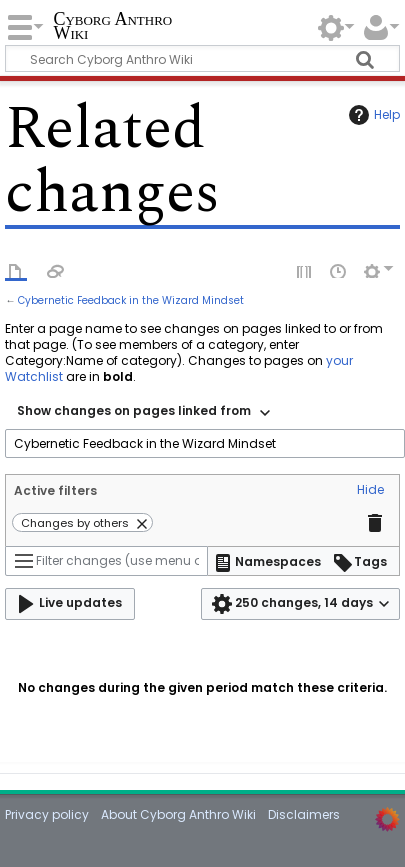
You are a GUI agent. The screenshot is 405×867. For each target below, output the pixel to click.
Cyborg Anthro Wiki (112, 27)
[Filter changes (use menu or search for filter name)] (106, 561)
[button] (370, 491)
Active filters (55, 490)
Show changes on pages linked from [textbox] (134, 410)
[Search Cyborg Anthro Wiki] (202, 58)
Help (372, 115)
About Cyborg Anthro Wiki (178, 814)
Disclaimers (304, 814)
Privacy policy (47, 814)
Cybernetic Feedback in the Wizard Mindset (131, 300)
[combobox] (143, 413)
